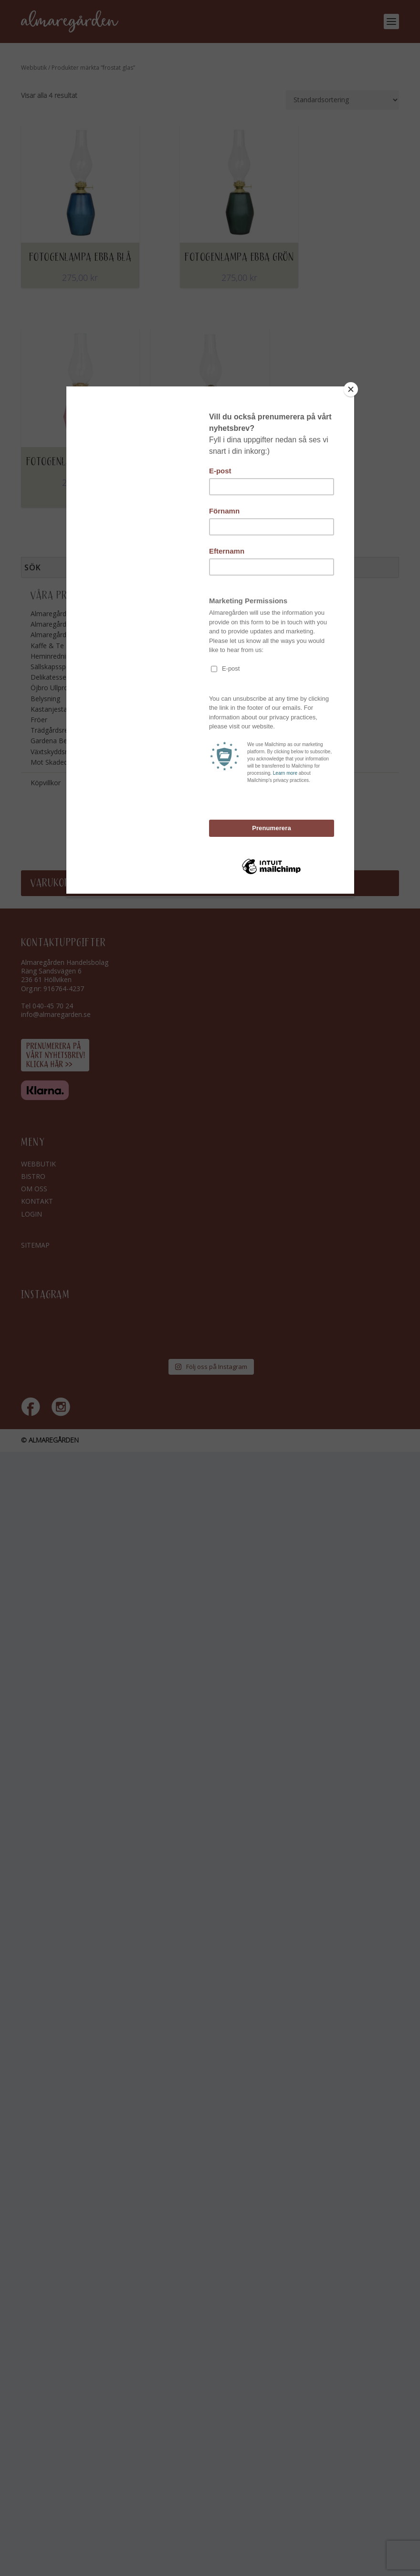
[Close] (352, 389)
